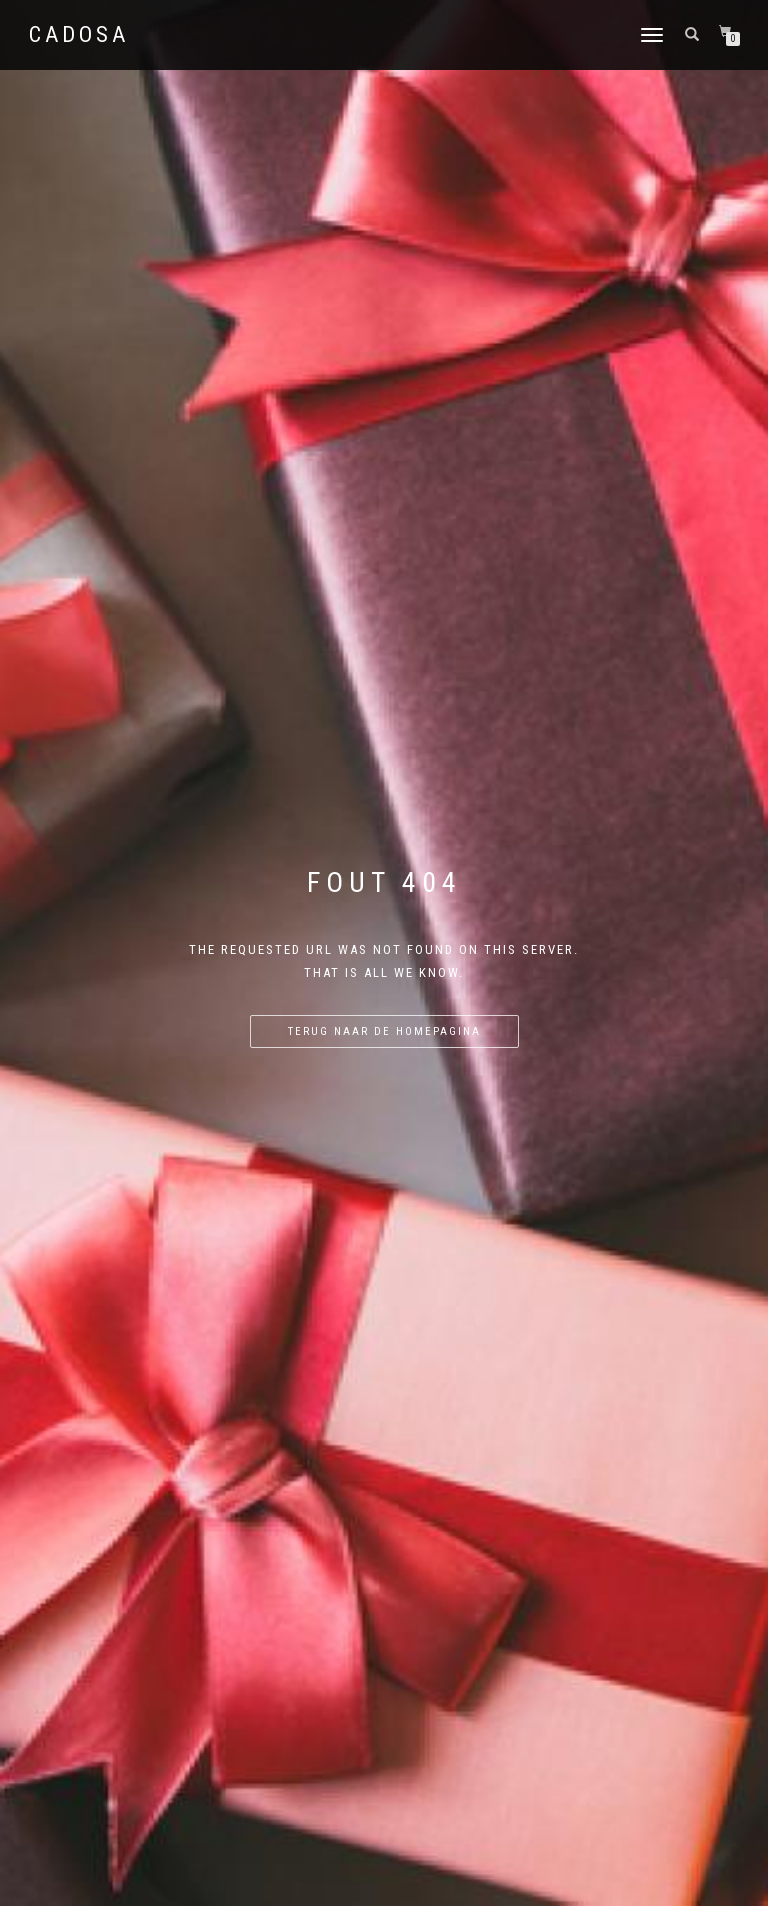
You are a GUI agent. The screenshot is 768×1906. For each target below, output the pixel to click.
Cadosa (79, 35)
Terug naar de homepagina (384, 1031)
